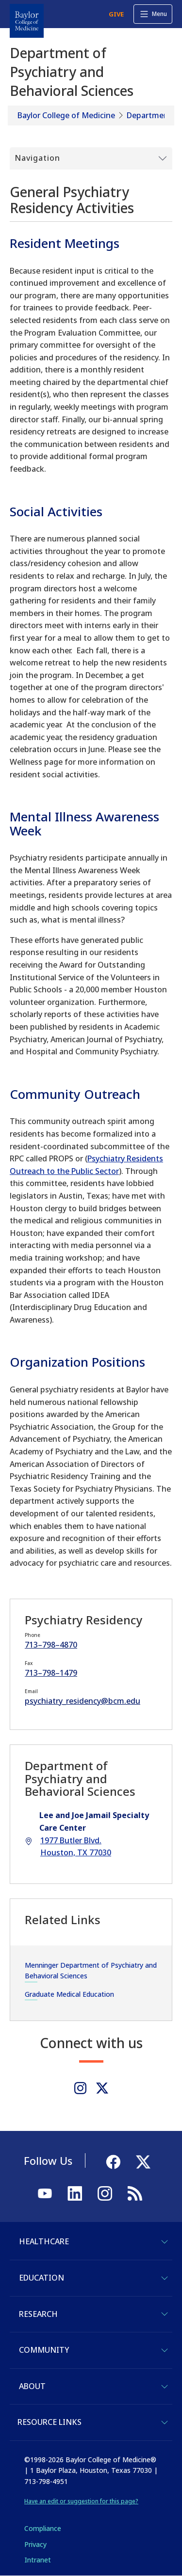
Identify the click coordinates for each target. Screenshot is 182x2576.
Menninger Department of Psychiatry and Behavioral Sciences (91, 1970)
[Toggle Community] (164, 2350)
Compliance (42, 2528)
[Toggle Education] (164, 2278)
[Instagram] (80, 2088)
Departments (151, 115)
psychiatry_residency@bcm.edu (82, 1701)
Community (44, 2350)
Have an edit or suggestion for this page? (81, 2501)
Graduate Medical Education (69, 1994)
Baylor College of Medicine (66, 115)
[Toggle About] (164, 2386)
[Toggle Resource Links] (164, 2422)
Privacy (35, 2544)
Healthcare (44, 2241)
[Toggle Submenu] (91, 158)
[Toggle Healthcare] (164, 2242)
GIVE (116, 14)
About (32, 2386)
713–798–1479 (51, 1672)
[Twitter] (102, 2088)
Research (38, 2314)
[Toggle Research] (164, 2314)
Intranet (37, 2559)
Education (41, 2277)
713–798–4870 (51, 1644)
